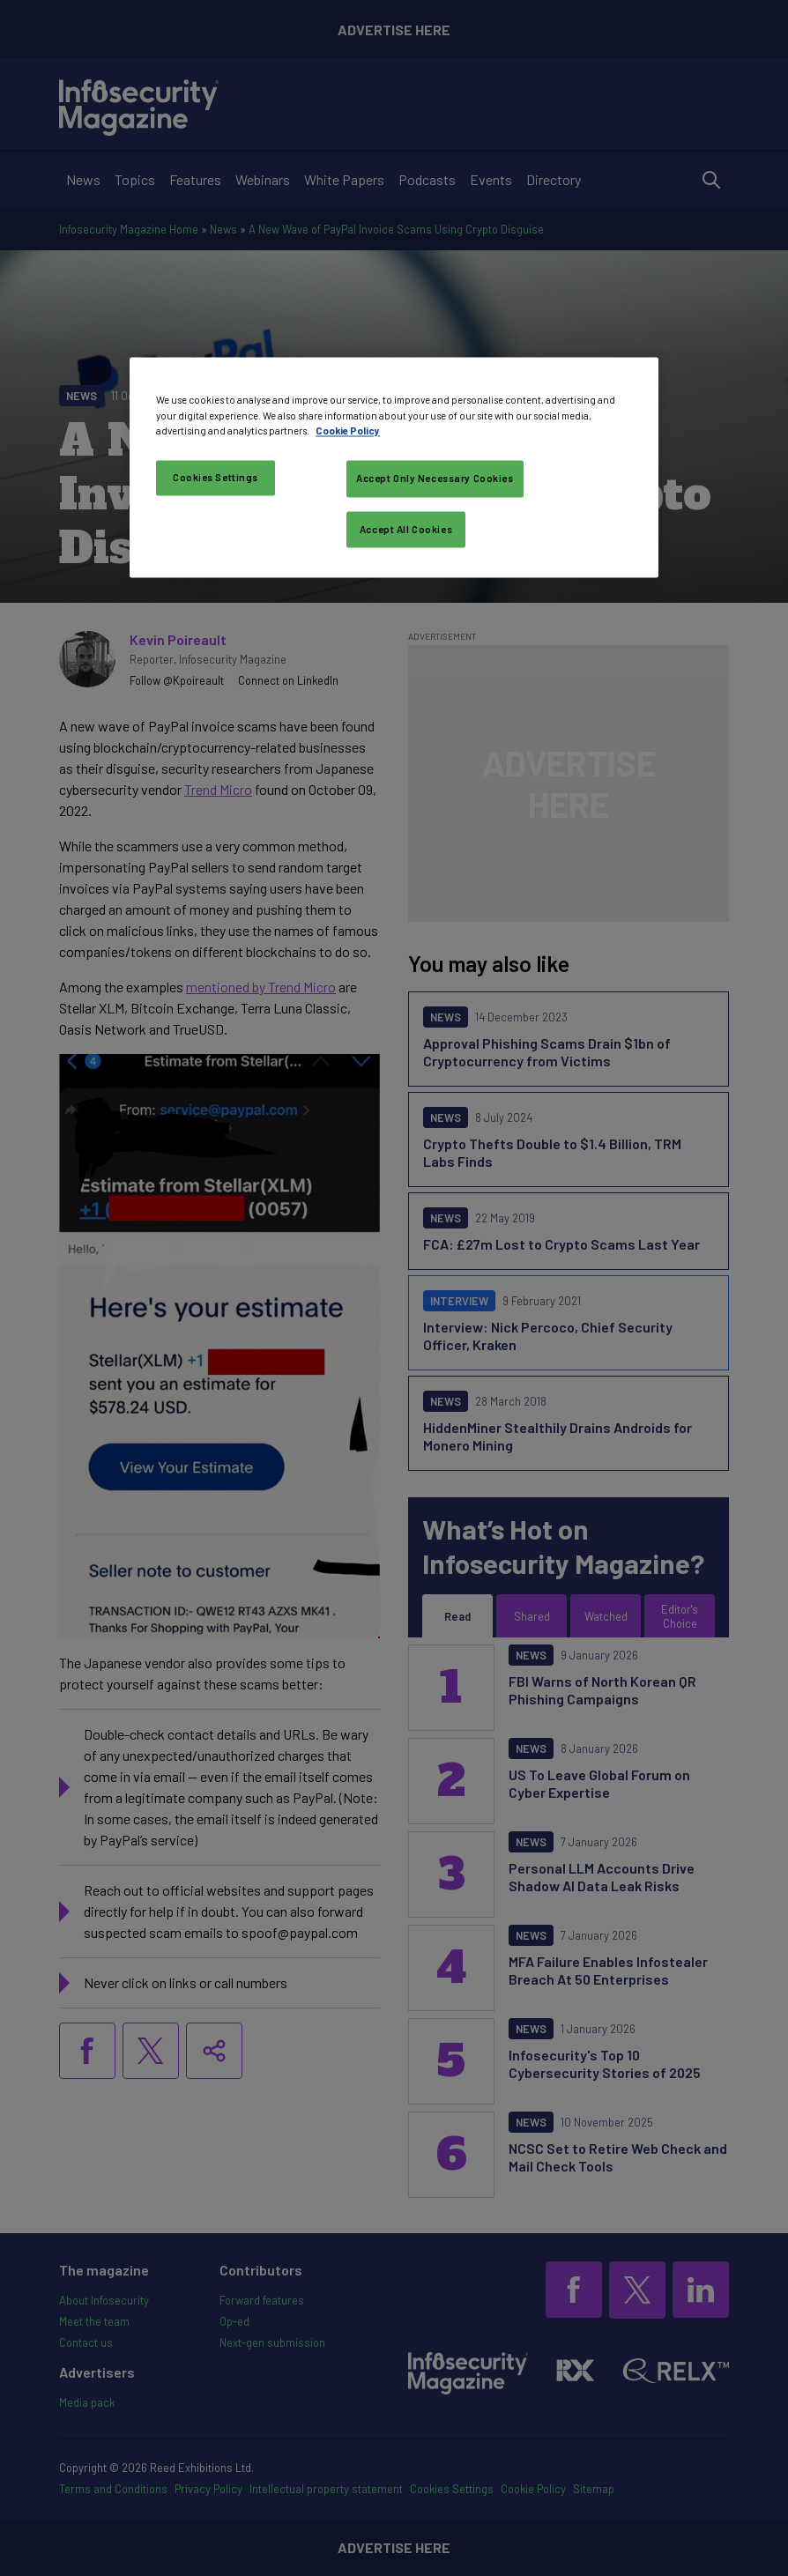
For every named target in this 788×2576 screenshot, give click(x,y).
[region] (394, 468)
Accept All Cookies (406, 529)
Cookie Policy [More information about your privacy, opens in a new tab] (348, 430)
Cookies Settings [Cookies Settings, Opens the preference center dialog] (215, 477)
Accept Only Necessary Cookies (435, 478)
